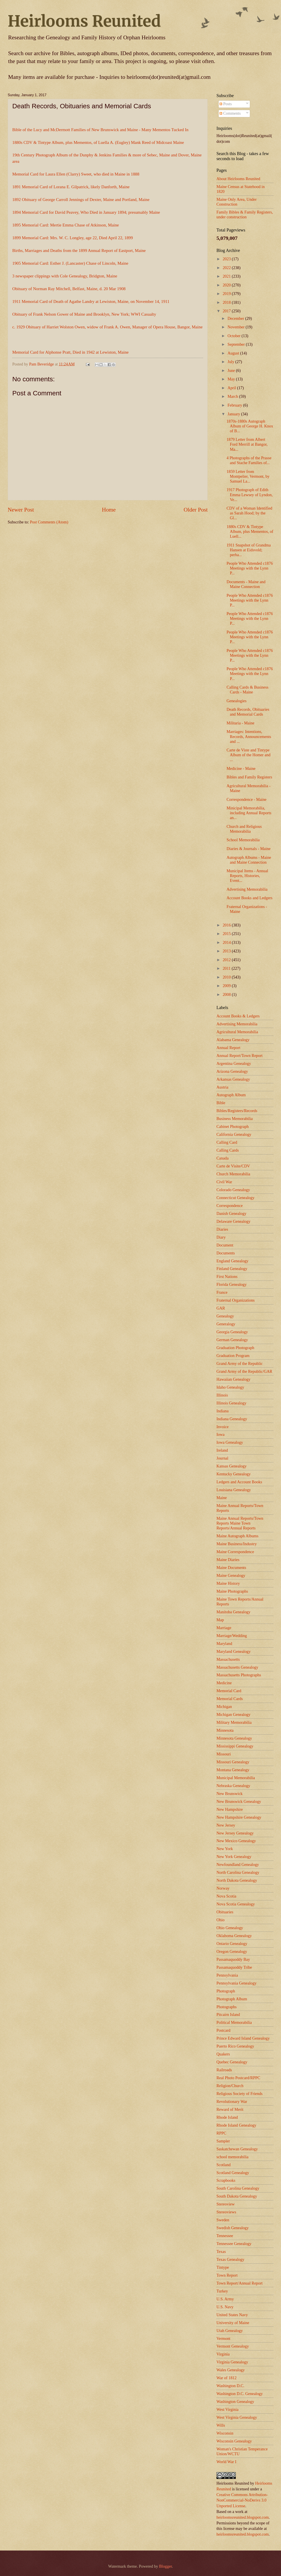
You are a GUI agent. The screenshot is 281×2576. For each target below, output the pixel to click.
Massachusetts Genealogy (237, 1667)
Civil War (224, 1182)
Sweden (222, 2220)
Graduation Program (233, 1355)
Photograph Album (231, 1999)
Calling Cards (227, 1150)
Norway (222, 1888)
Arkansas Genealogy (233, 1079)
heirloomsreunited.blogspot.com (242, 2517)
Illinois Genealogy (231, 1403)
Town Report (227, 2275)
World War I (226, 2462)
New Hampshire (229, 1809)
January (234, 414)
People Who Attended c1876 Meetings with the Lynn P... (250, 568)
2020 (227, 285)
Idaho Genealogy (230, 1387)
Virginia (223, 2354)
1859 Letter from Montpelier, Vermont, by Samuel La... (248, 476)
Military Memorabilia (234, 1722)
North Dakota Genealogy (236, 1880)
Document (224, 1245)
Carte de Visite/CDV (233, 1166)
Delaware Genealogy (233, 1221)
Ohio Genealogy (229, 1928)
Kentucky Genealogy (233, 1474)
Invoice (222, 1427)
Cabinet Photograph (232, 1126)
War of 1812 (226, 2378)
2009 (227, 986)
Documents (225, 1253)
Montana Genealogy (232, 1770)
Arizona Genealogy (232, 1071)
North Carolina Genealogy (237, 1872)
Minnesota (225, 1730)
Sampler (223, 2141)
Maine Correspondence (235, 1552)
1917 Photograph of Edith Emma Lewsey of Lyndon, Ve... (250, 495)
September (237, 344)
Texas (221, 2251)
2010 (227, 977)
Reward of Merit (229, 2109)
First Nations (227, 1276)
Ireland (222, 1450)
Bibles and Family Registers (249, 777)
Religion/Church (229, 2086)
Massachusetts (228, 1659)
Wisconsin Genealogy (234, 2441)
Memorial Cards (229, 1699)
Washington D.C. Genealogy (239, 2393)
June (232, 370)
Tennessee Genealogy (234, 2243)
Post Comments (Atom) (49, 522)
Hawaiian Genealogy (233, 1379)
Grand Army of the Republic (239, 1363)
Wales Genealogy (230, 2370)
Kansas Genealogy (231, 1466)
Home (109, 510)
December (236, 318)
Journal (222, 1458)
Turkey (222, 2291)
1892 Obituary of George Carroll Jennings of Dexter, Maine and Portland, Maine (81, 199)
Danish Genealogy (231, 1213)
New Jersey (225, 1825)
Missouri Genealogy (232, 1762)
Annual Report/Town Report (239, 1055)
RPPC (221, 2133)
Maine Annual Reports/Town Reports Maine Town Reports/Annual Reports (239, 1523)
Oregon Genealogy (231, 1951)
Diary (221, 1237)
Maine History (228, 1583)
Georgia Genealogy (232, 1332)
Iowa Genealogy (229, 1442)
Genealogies (237, 701)
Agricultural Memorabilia (237, 1032)
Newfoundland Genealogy (237, 1864)
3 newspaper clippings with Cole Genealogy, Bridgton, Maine (64, 276)
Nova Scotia (226, 1896)
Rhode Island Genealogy (236, 2125)
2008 (227, 994)
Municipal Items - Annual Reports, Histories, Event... (247, 876)
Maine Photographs (232, 1591)
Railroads (224, 2070)
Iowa (220, 1434)
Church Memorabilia (233, 1174)
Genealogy (225, 1316)
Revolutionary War (231, 2101)
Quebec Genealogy (231, 2062)
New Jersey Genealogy (235, 1833)
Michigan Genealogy (233, 1714)
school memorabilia (232, 2157)
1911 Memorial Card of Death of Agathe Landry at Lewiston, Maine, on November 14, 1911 (90, 301)
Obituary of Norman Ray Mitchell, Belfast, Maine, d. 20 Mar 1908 (69, 288)
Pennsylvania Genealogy (236, 1983)
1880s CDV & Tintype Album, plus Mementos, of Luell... (250, 532)
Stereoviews (226, 2212)
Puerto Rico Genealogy (235, 2046)
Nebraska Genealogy (233, 1786)
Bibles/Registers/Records (236, 1111)
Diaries (222, 1229)
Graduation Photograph (235, 1348)
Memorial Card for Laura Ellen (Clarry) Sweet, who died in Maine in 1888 (75, 174)
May (232, 379)
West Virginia (227, 2409)
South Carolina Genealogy (237, 2188)
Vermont (223, 2338)
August (234, 353)
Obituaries (224, 1912)
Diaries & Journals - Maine (248, 849)
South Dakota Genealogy (236, 2196)
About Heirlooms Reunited (238, 179)
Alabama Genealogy (233, 1040)
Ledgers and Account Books (239, 1482)
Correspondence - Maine (247, 799)
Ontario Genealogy (231, 1943)
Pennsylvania (227, 1975)
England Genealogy (232, 1261)
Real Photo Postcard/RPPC (238, 2078)
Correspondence (229, 1205)
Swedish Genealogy (232, 2228)
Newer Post (21, 510)
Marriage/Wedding (231, 1636)
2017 (227, 311)
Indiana (222, 1411)
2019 (227, 293)
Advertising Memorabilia (247, 889)
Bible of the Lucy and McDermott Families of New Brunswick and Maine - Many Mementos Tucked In (100, 129)
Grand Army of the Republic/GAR (244, 1371)
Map (220, 1620)
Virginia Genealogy (232, 2362)
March (233, 396)
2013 (227, 951)
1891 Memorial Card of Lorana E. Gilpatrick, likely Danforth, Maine (71, 187)
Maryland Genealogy (233, 1651)
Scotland (223, 2165)
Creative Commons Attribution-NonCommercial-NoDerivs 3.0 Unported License (242, 2500)
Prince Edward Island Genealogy (243, 2038)
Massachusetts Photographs (238, 1675)
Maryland (224, 1643)
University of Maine (232, 2323)
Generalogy (225, 1324)
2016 (227, 925)
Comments (230, 113)
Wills (220, 2425)
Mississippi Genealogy (234, 1746)
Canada (222, 1158)
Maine (221, 1498)
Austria (222, 1087)
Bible (220, 1103)
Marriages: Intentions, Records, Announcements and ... (249, 736)
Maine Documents (231, 1567)
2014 (227, 942)
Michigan (224, 1706)
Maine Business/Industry (236, 1544)
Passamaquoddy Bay (233, 1959)
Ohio (220, 1920)
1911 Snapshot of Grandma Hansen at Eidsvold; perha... (249, 550)
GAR (220, 1308)
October (235, 336)
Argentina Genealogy (233, 1063)
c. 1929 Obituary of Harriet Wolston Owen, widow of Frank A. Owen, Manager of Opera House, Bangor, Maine (107, 327)
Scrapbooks (225, 2180)
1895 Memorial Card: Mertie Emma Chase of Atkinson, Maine (65, 225)
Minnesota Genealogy (234, 1738)
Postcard (223, 2030)
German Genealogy (232, 1340)
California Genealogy (233, 1134)
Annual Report (228, 1048)
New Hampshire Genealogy (238, 1817)
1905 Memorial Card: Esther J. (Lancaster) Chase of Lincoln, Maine (70, 263)
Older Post (196, 510)
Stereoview (225, 2204)
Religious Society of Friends (239, 2093)
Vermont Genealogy (232, 2346)
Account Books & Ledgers (238, 1016)
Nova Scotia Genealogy (235, 1904)
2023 (227, 259)
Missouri (223, 1754)
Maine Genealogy (230, 1575)
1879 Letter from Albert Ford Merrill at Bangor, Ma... (247, 444)
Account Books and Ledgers (249, 898)
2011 (227, 968)
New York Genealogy (233, 1856)
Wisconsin (224, 2433)
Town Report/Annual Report (239, 2283)
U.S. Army (225, 2299)
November (237, 327)
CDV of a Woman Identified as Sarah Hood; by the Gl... (249, 513)
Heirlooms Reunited (84, 21)
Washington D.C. (230, 2386)
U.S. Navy (224, 2307)
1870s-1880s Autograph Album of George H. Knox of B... (250, 426)
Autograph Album (231, 1095)
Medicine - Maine (241, 768)
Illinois (222, 1395)
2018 (227, 302)
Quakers (223, 2054)
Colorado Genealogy (233, 1190)
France (221, 1292)
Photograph (225, 1991)
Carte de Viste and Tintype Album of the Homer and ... (248, 755)
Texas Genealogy (230, 2259)
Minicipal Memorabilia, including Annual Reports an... (249, 813)
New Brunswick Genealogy (238, 1801)
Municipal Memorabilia (235, 1778)
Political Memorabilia (234, 2022)
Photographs (226, 2007)
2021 (227, 276)
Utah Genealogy (229, 2330)
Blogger (165, 2566)
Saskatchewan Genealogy (237, 2149)
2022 (227, 268)
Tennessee (224, 2236)
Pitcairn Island (228, 2014)
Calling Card (226, 1142)
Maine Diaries (228, 1560)
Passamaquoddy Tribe (234, 1967)
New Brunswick (229, 1793)
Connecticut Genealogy (235, 1198)
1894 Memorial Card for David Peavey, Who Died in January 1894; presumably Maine (86, 212)
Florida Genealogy (231, 1284)
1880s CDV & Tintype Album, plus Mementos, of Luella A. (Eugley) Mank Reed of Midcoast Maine (98, 142)
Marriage (223, 1628)
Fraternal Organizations (235, 1300)
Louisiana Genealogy (233, 1490)
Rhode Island (227, 2117)
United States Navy (232, 2315)
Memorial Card (228, 1691)
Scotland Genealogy (232, 2173)
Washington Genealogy (235, 2401)
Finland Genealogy (231, 1268)
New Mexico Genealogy (236, 1841)
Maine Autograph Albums (237, 1536)
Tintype (222, 2267)
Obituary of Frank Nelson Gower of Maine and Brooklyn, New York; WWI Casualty (84, 314)
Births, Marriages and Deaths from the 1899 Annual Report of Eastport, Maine (79, 250)
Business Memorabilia (234, 1118)
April (232, 388)
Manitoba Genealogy (233, 1612)
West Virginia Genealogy (236, 2417)
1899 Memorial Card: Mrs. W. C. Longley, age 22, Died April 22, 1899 (72, 237)
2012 (227, 960)
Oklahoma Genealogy (234, 1936)
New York (224, 1849)
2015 (227, 934)
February (235, 405)
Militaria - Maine (240, 723)
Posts (226, 104)
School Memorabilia (243, 840)
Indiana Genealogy (231, 1419)
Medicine (224, 1683)
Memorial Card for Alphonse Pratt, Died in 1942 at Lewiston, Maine (70, 352)
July (231, 362)
